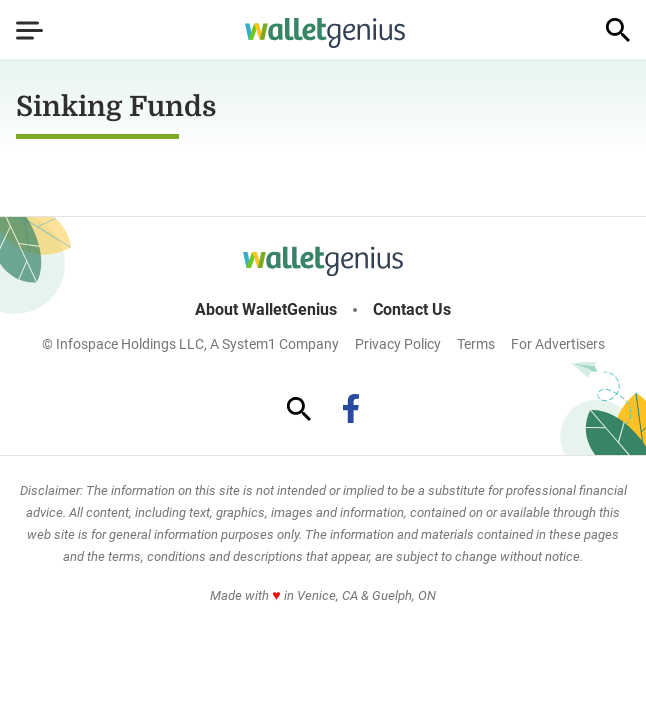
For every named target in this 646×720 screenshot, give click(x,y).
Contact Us (412, 310)
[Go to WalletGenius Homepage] (325, 33)
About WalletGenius (266, 310)
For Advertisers (558, 344)
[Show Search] (618, 30)
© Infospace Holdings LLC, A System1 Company (190, 344)
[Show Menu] (29, 30)
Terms (476, 344)
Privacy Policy (398, 344)
